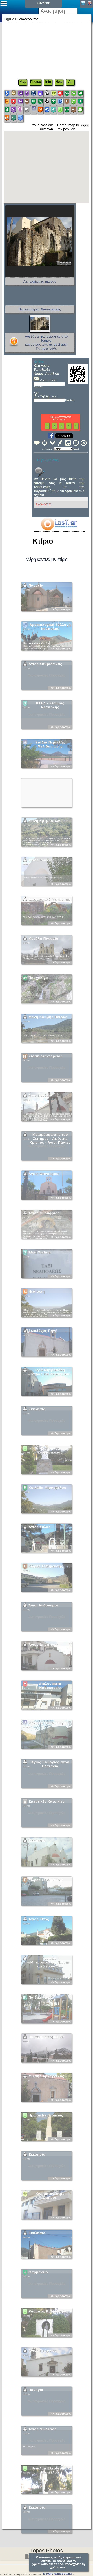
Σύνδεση (8, 2574)
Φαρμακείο (38, 2290)
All (70, 82)
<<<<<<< (63, 449)
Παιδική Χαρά (40, 2015)
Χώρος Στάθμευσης (45, 1584)
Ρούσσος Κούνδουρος (48, 2329)
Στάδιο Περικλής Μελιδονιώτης (50, 762)
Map (22, 82)
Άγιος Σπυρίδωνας (45, 682)
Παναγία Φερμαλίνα (46, 2055)
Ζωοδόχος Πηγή (42, 1349)
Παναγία (35, 603)
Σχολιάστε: (43, 504)
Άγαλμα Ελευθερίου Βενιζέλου (50, 2488)
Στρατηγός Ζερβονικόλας (50, 1468)
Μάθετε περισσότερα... (58, 2573)
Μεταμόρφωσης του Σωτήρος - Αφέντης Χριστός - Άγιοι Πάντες (50, 1156)
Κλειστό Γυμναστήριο (47, 1741)
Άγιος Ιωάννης (41, 878)
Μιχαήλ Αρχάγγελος (46, 2094)
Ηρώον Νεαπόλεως (45, 2133)
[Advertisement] (46, 48)
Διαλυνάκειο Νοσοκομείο (50, 1704)
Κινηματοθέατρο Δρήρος (50, 2214)
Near (59, 82)
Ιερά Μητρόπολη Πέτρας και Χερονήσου (50, 1390)
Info (48, 82)
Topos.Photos (46, 2550)
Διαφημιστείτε (20, 2574)
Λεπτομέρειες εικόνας (39, 281)
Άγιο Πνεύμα (39, 1113)
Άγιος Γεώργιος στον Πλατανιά (50, 1782)
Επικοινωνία (35, 2574)
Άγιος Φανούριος (43, 1192)
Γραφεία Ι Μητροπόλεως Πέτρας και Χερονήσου (50, 1980)
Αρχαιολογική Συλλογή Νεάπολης (50, 645)
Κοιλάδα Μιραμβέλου (47, 1506)
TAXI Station (39, 1270)
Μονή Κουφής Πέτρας (47, 1035)
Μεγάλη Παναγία (43, 956)
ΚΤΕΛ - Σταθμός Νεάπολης (50, 723)
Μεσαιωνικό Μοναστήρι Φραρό (50, 919)
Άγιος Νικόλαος (42, 2447)
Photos (35, 82)
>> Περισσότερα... (61, 627)
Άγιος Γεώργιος (42, 2368)
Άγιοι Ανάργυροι (43, 1623)
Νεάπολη (36, 1309)
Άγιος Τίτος (38, 1937)
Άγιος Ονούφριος (43, 1231)
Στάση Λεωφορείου (45, 1074)
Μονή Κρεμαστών (44, 839)
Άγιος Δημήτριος (43, 1662)
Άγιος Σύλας (39, 1545)
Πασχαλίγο (38, 996)
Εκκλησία (37, 1427)
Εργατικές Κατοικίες (46, 1819)
